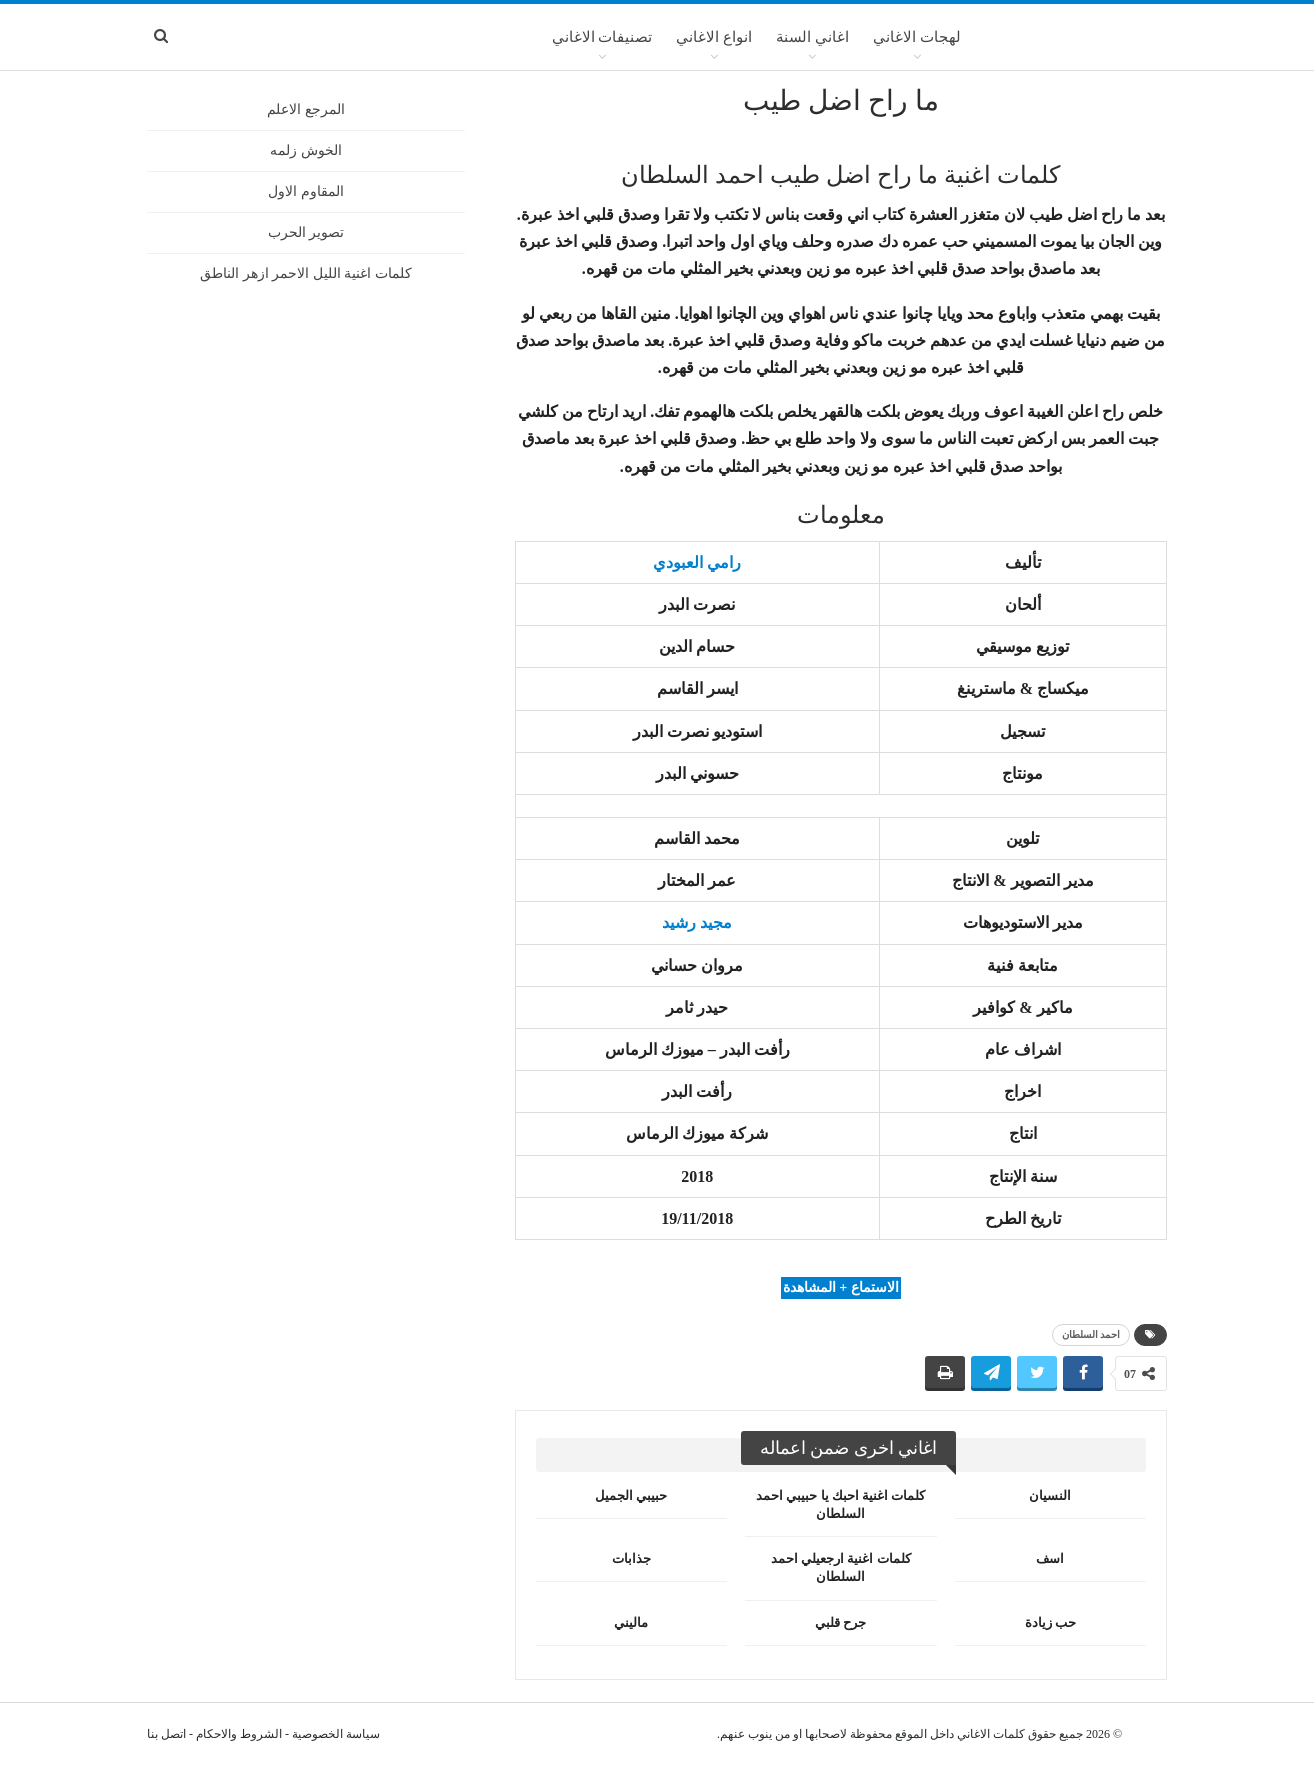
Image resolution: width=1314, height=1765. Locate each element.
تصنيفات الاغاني (602, 37)
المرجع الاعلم (306, 109)
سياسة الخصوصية (336, 1734)
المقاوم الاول (306, 191)
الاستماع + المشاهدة (841, 1287)
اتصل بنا (166, 1734)
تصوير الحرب (306, 232)
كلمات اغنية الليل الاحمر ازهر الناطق (306, 273)
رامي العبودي (697, 562)
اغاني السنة (812, 37)
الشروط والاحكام (239, 1734)
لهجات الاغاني (917, 37)
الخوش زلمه (306, 150)
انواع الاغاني (714, 37)
